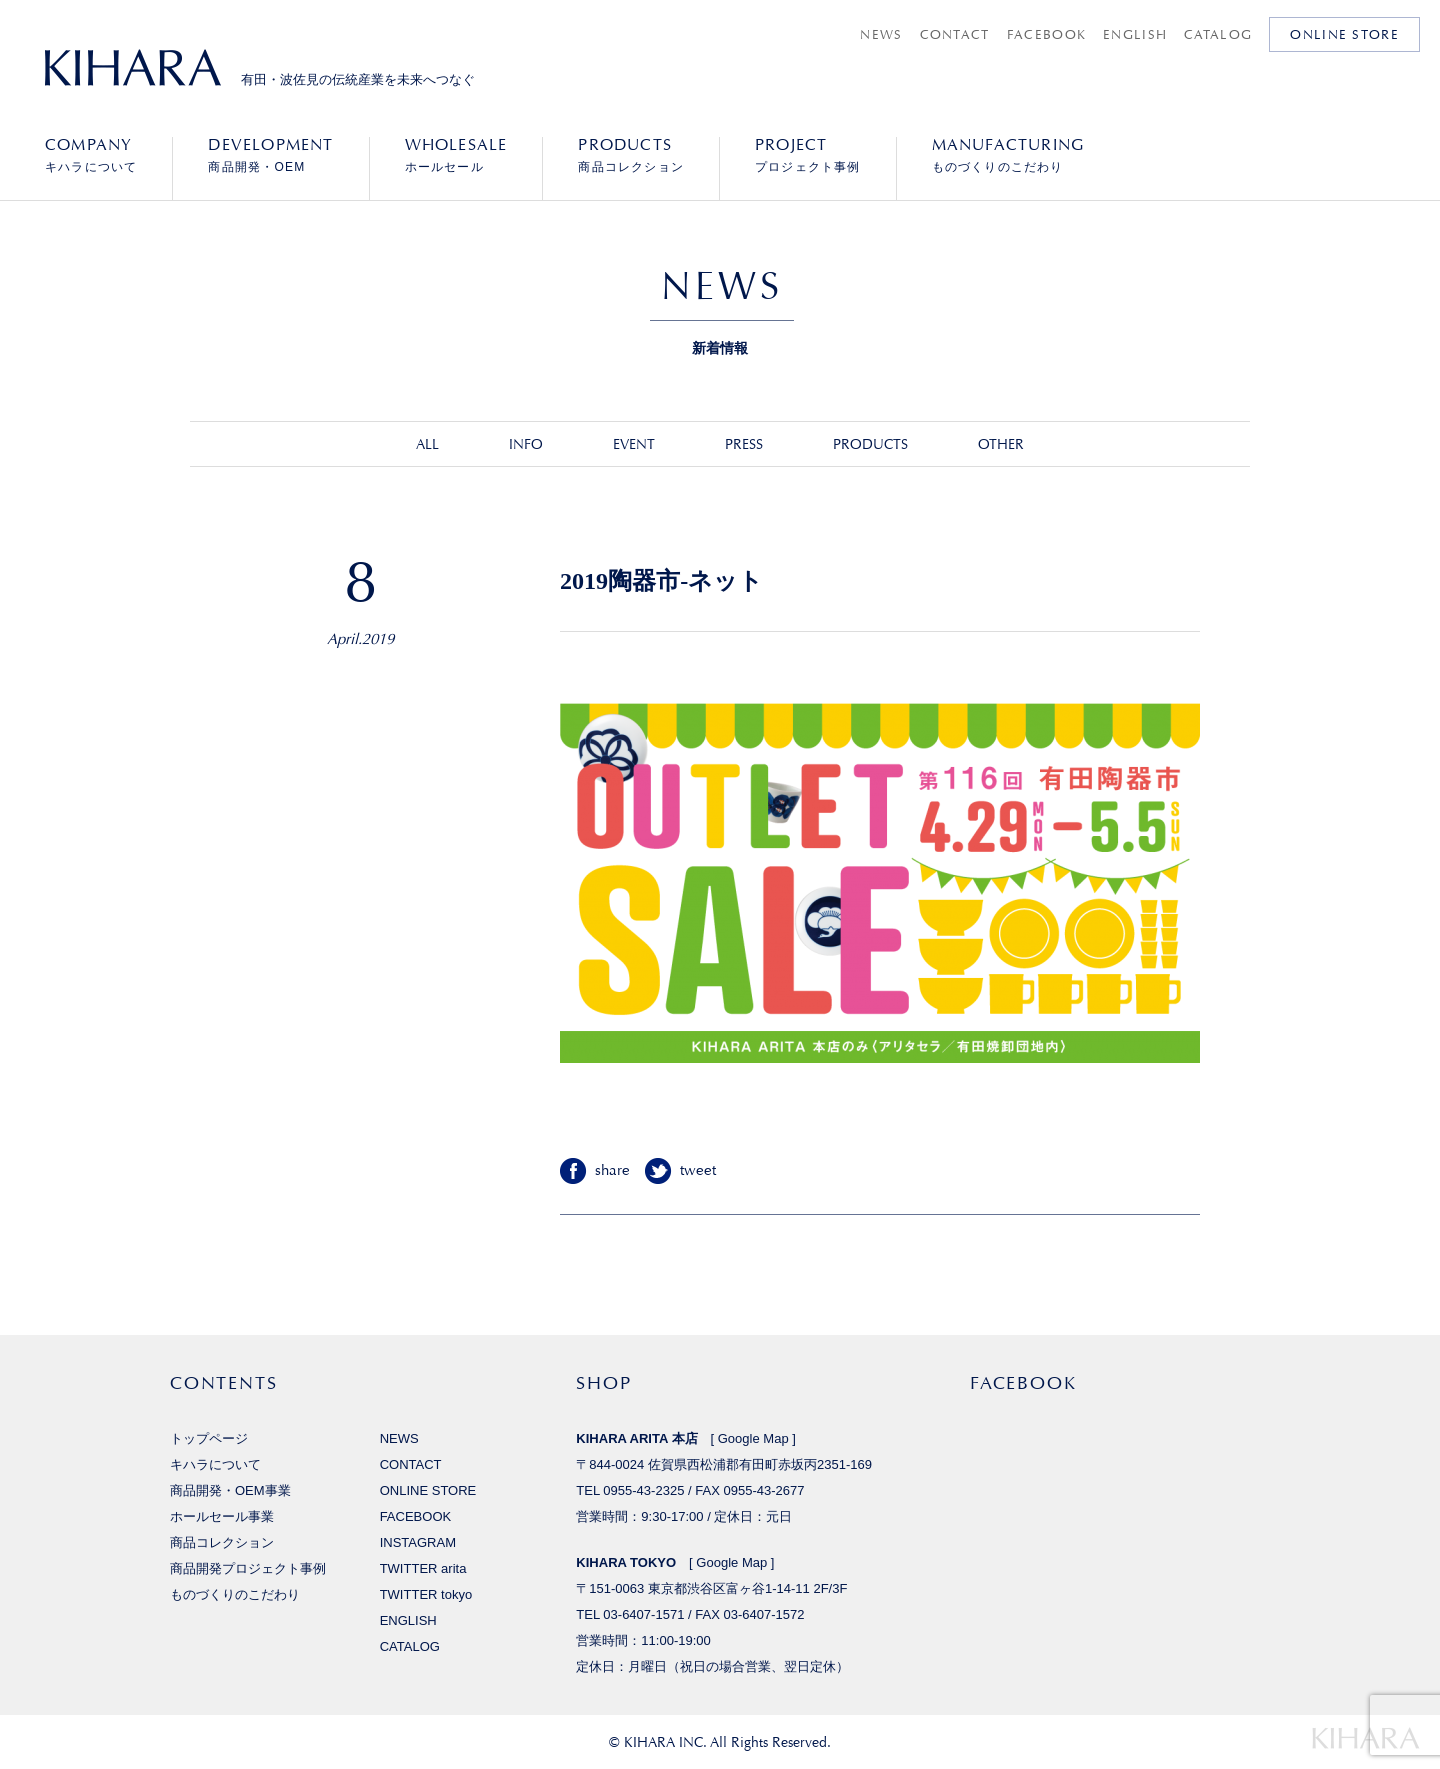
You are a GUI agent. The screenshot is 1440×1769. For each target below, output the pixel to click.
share (612, 1170)
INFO (526, 444)
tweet (698, 1170)
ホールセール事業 (222, 1516)
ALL (427, 444)
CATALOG (1218, 34)
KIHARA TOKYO (626, 1562)
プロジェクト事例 (808, 155)
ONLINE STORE (1344, 34)
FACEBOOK (1046, 34)
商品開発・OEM (270, 155)
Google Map (753, 1438)
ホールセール (456, 155)
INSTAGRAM (418, 1542)
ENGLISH (1135, 34)
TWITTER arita (423, 1568)
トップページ (209, 1438)
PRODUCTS (870, 444)
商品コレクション (631, 155)
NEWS (881, 34)
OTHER (1001, 444)
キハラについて (91, 155)
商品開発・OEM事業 (230, 1490)
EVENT (634, 444)
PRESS (744, 444)
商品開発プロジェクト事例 (248, 1568)
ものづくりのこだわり (1008, 155)
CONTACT (955, 34)
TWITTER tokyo (426, 1594)
